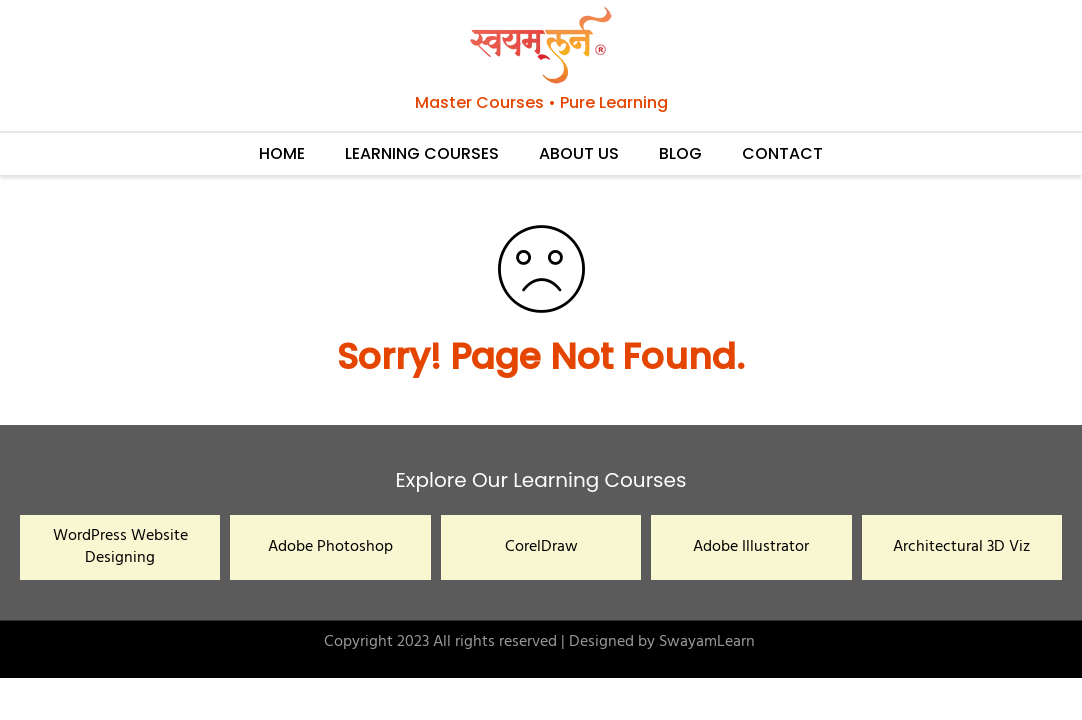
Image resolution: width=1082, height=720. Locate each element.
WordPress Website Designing (120, 547)
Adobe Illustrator (751, 547)
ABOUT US (579, 153)
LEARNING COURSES (422, 153)
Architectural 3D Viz (961, 547)
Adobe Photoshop (330, 547)
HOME (282, 153)
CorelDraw (541, 547)
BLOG (680, 153)
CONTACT (782, 153)
